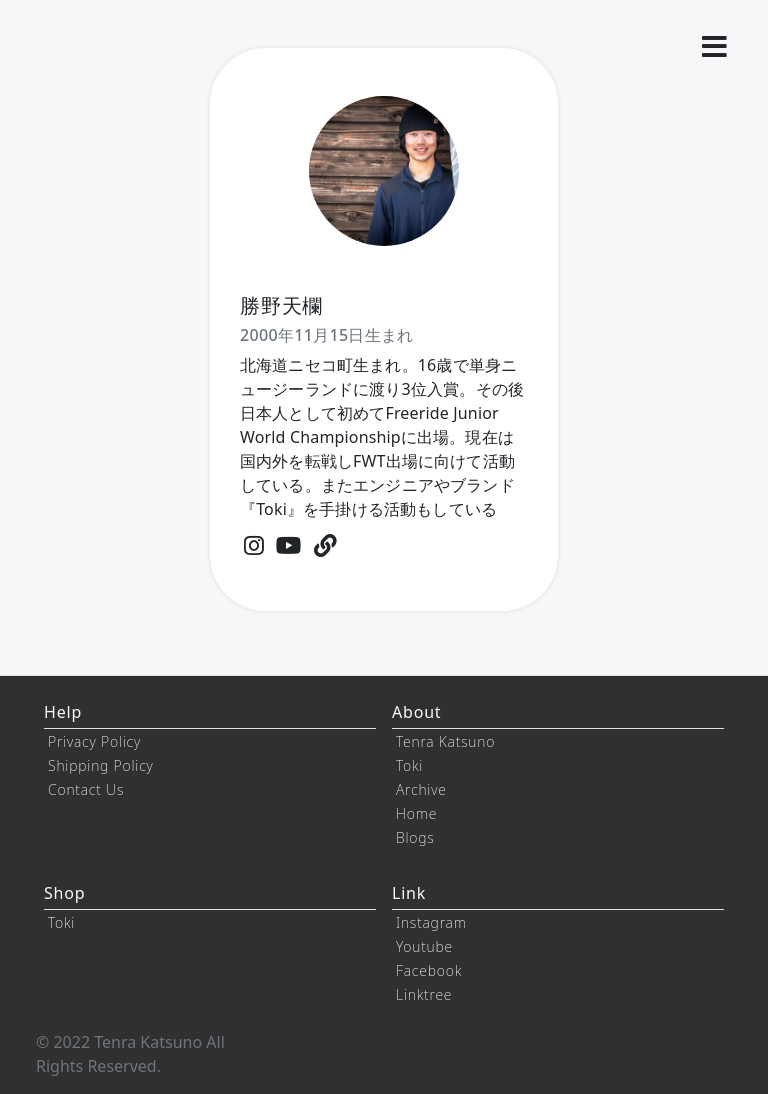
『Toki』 (271, 509)
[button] (714, 47)
